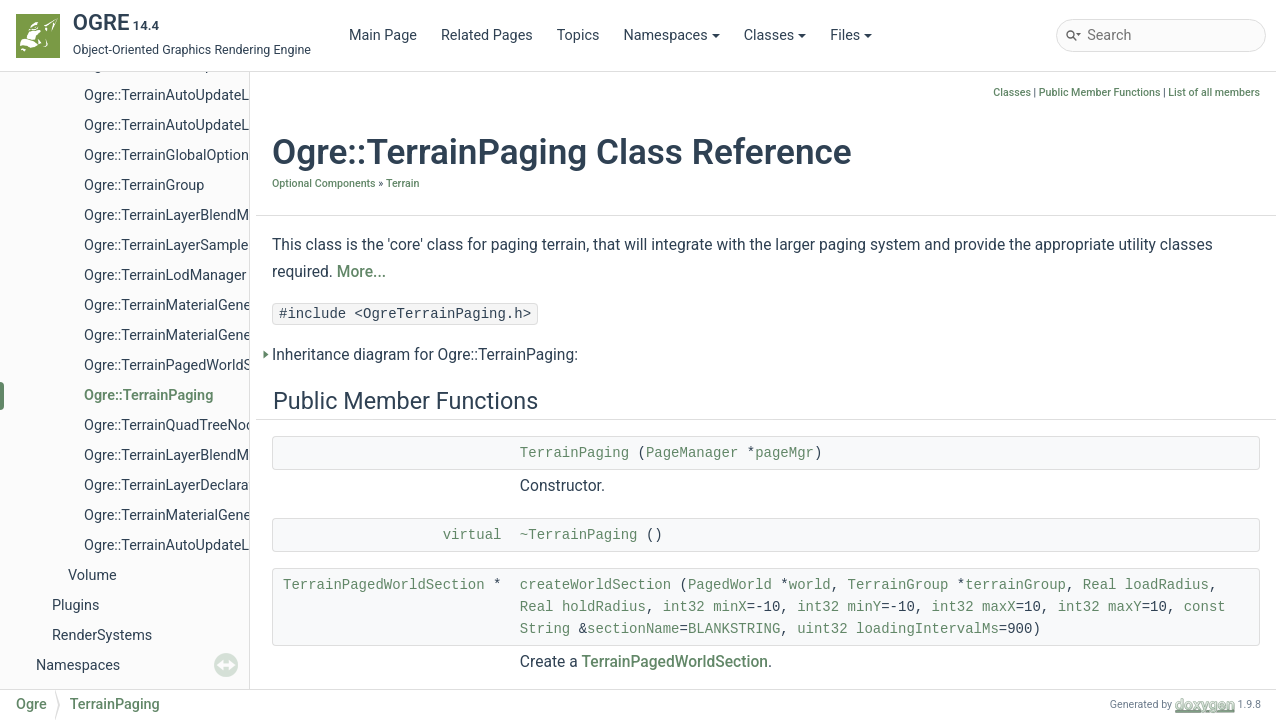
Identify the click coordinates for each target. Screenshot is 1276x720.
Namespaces (671, 35)
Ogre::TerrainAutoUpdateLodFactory (198, 125)
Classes (775, 35)
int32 (684, 607)
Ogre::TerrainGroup (144, 185)
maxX (999, 607)
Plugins (75, 605)
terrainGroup (1015, 585)
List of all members (1214, 92)
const (1205, 607)
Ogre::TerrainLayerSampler (168, 245)
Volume (92, 575)
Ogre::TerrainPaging (148, 395)
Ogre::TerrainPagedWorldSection (188, 365)
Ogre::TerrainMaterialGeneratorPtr (192, 515)
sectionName (633, 629)
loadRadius (1167, 585)
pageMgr (784, 453)
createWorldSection (595, 585)
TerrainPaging (574, 453)
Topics (578, 35)
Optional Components (324, 183)
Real (1100, 585)
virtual (472, 535)
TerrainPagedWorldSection (384, 585)
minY (865, 607)
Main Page (383, 35)
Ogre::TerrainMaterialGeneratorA (187, 335)
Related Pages (487, 35)
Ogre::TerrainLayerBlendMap (174, 215)
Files (851, 35)
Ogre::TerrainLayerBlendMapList (186, 455)
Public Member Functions (1100, 92)
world (810, 585)
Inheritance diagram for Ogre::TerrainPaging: (425, 355)
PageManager (692, 453)
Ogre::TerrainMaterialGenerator (182, 305)
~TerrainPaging (579, 535)
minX (730, 607)
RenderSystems (102, 635)
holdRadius (604, 607)
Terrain (402, 183)
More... (361, 272)
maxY (1125, 607)
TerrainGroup (898, 585)
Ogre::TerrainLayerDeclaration (178, 485)
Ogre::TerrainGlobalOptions (170, 155)
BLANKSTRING (734, 629)
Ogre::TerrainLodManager (165, 275)
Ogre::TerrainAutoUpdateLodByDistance (210, 95)
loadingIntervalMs (927, 629)
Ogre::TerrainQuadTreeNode (173, 425)
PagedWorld (730, 585)
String (545, 629)
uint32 (822, 629)
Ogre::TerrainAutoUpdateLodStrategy (201, 545)
